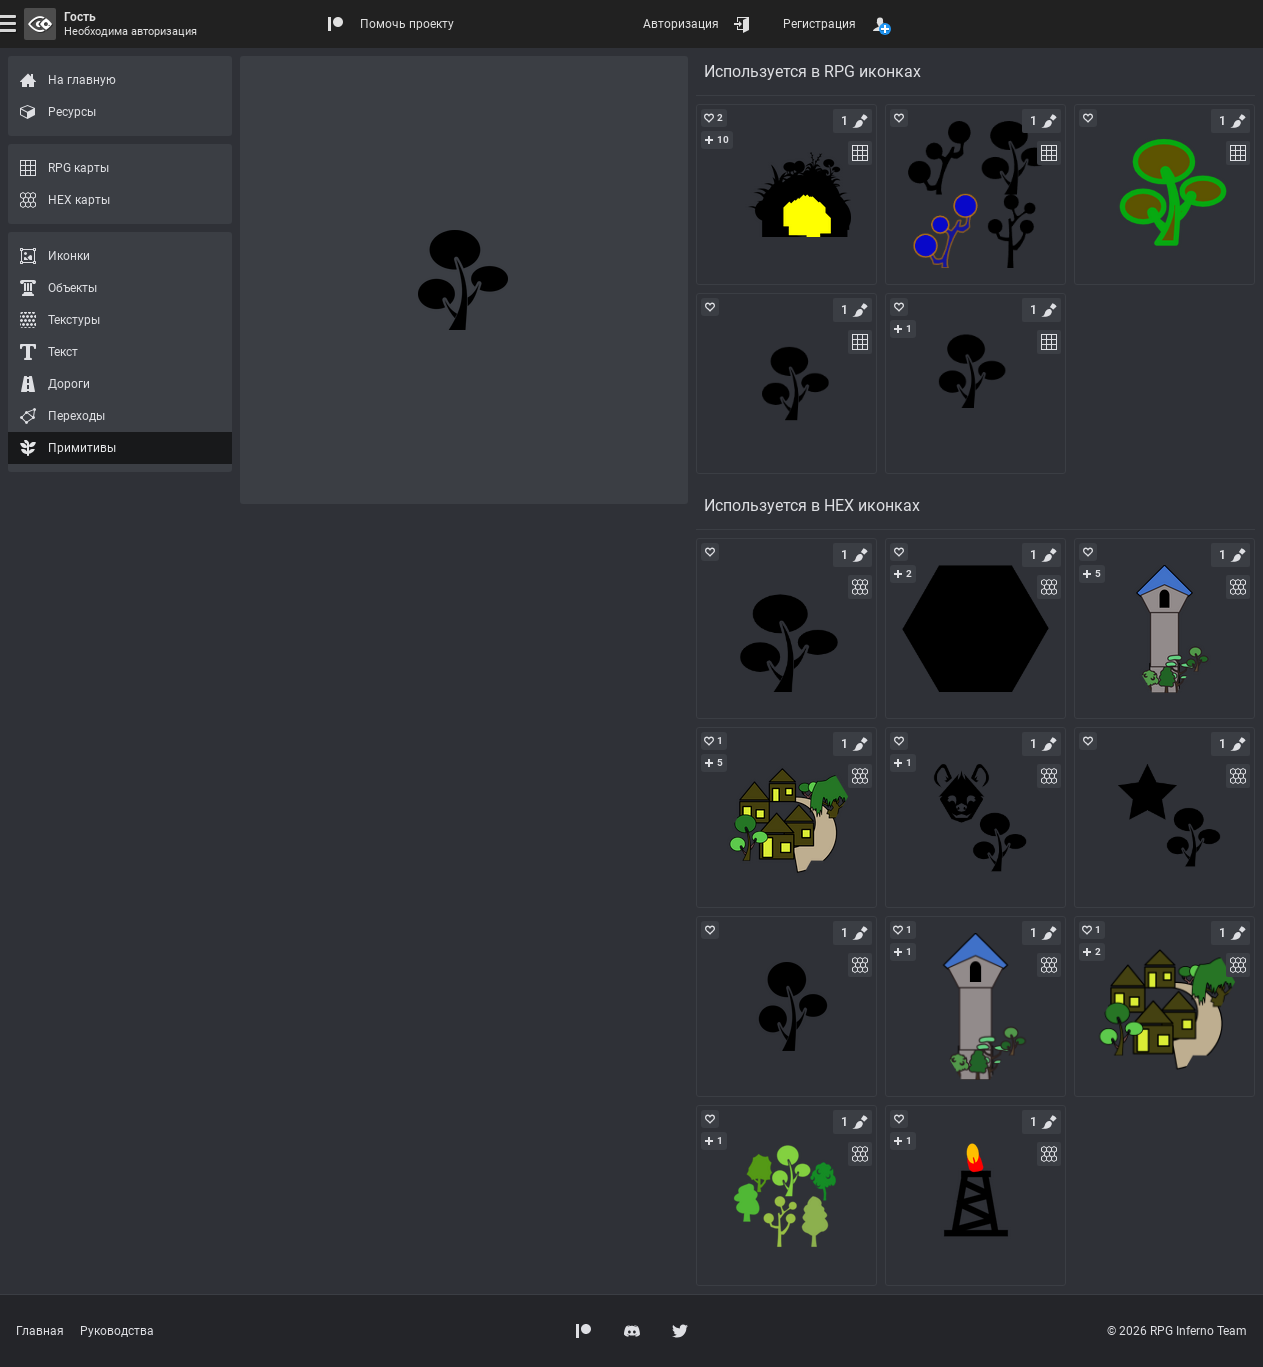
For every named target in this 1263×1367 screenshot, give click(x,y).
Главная (40, 1331)
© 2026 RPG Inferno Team (1177, 1331)
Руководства (117, 1331)
